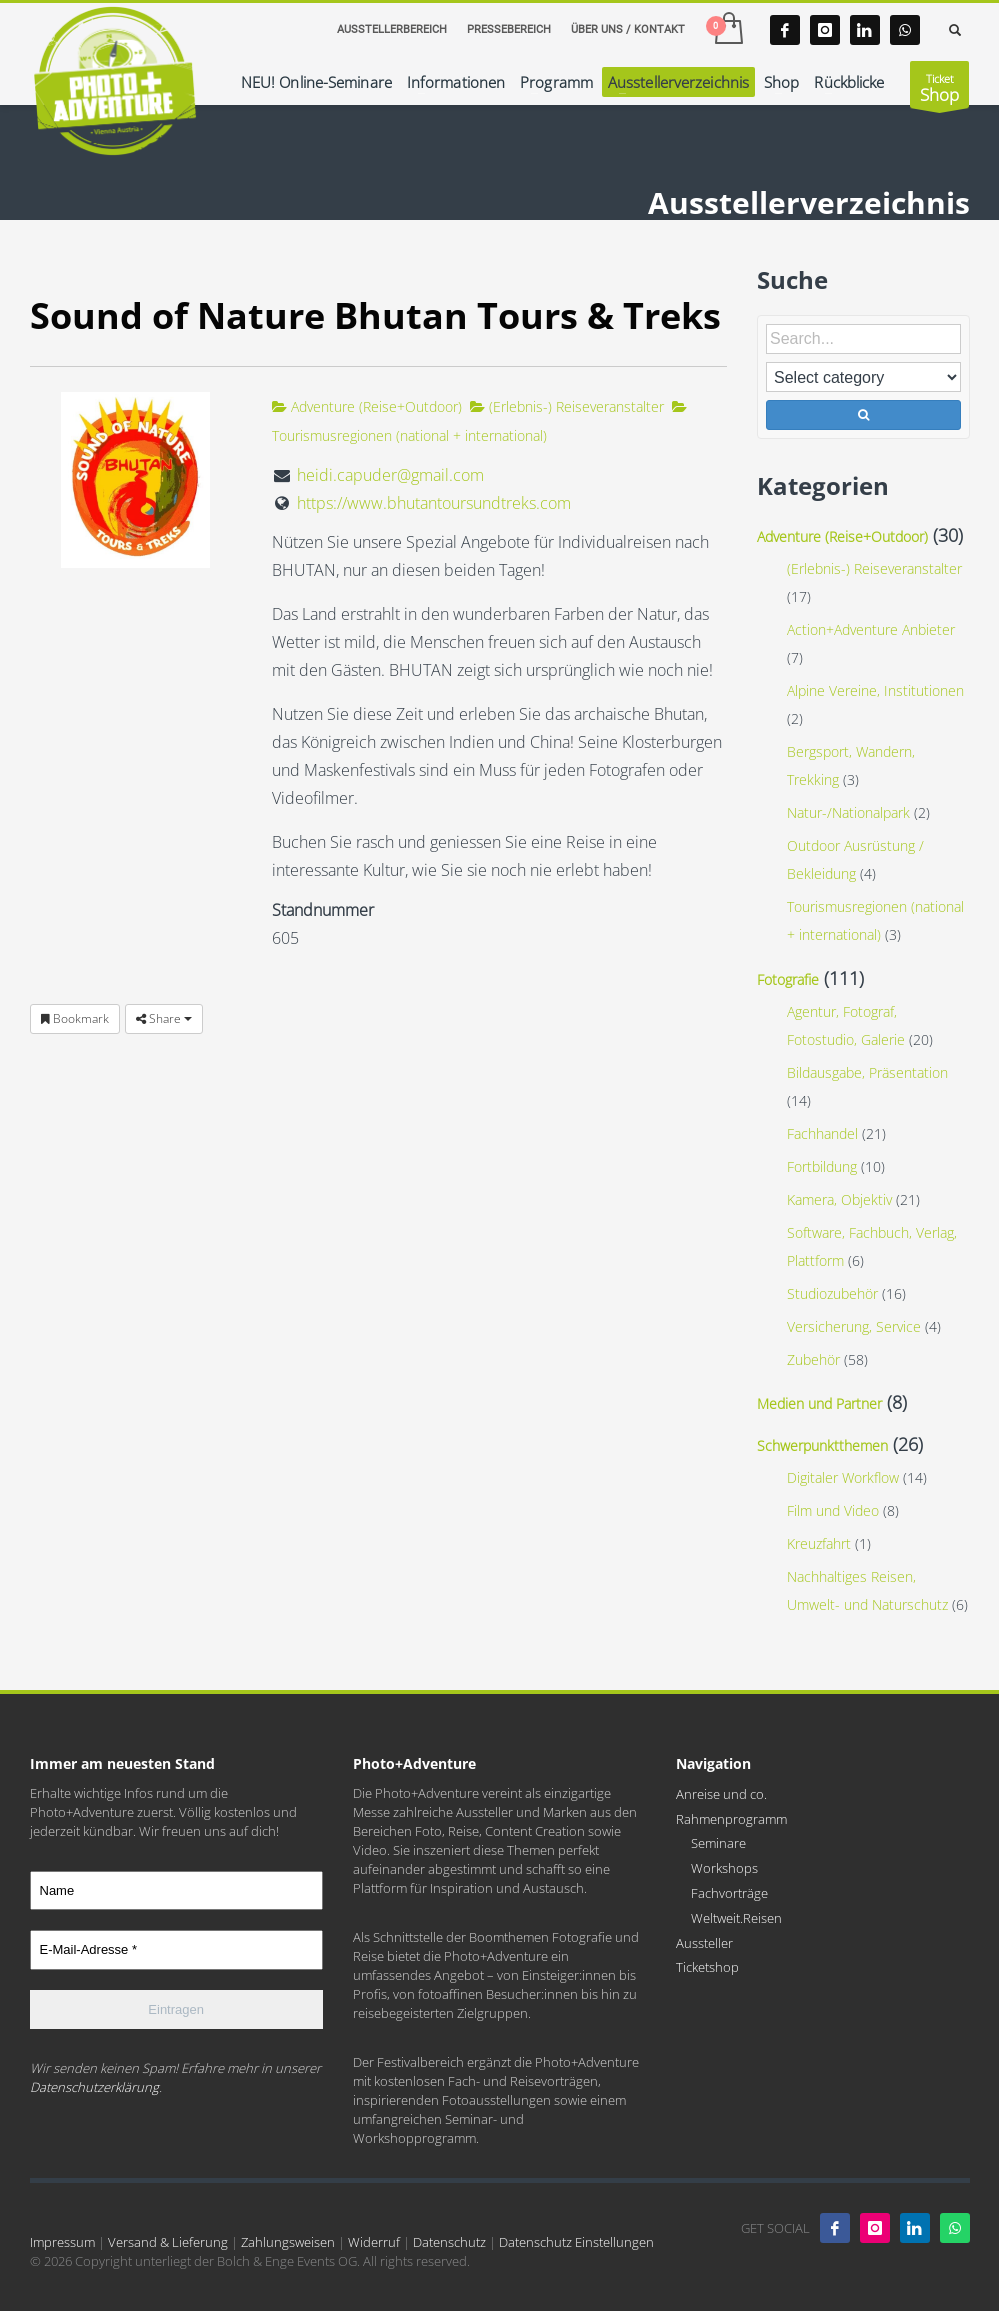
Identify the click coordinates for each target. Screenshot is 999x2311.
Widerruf (374, 2242)
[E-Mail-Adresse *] (176, 1950)
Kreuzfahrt (819, 1543)
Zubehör (813, 1359)
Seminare (718, 1843)
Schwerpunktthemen (822, 1445)
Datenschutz (449, 2242)
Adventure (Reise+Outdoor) (367, 406)
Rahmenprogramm (731, 1819)
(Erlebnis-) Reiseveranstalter (567, 406)
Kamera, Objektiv (839, 1199)
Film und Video (833, 1510)
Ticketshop (707, 1967)
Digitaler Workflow (843, 1477)
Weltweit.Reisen (736, 1918)
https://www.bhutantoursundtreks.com (434, 503)
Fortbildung (822, 1166)
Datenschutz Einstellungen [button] (576, 2242)
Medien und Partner (819, 1403)
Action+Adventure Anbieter (871, 629)
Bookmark (75, 1018)
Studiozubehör (832, 1293)
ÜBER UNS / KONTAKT (628, 29)
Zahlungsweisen (288, 2242)
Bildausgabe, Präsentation (867, 1072)
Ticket (939, 89)
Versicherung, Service (854, 1326)
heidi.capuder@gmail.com (390, 475)
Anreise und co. (721, 1794)
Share (164, 1018)
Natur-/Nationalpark (848, 812)
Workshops (724, 1868)
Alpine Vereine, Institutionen (875, 690)
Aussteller (704, 1943)
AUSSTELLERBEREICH (392, 29)
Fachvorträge (729, 1893)
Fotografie (788, 979)
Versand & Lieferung (168, 2242)
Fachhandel (822, 1133)
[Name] (176, 1891)
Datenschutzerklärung (94, 2087)
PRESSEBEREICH (509, 29)
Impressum (62, 2242)
